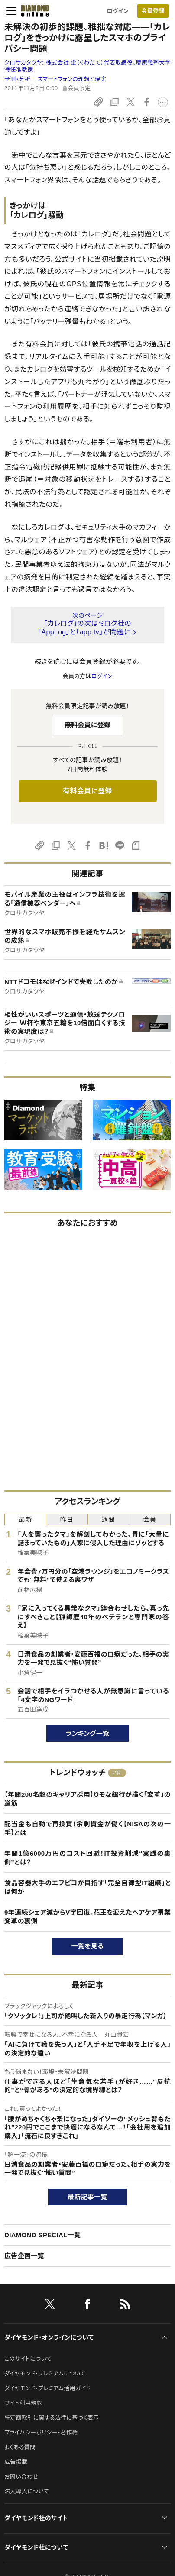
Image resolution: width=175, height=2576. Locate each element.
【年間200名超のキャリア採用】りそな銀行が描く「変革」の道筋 (87, 1799)
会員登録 (152, 11)
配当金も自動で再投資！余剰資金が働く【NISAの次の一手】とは (87, 1828)
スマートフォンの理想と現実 (72, 79)
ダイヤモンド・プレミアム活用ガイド (47, 2388)
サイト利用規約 (23, 2403)
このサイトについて (28, 2359)
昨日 (67, 1519)
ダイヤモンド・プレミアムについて (44, 2373)
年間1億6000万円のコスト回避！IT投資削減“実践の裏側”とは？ (87, 1858)
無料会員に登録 (88, 724)
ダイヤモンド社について (36, 2547)
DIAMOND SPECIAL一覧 (42, 2235)
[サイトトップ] (32, 11)
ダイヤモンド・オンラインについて (49, 2337)
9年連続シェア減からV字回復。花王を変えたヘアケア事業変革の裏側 (87, 1917)
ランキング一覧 (88, 1733)
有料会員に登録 (87, 791)
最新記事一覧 (87, 2197)
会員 (149, 1519)
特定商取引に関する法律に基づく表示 (51, 2417)
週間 (108, 1519)
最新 (25, 1519)
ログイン (118, 11)
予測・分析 (17, 79)
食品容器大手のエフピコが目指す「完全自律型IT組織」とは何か (87, 1887)
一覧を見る (87, 1946)
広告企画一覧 (24, 2255)
